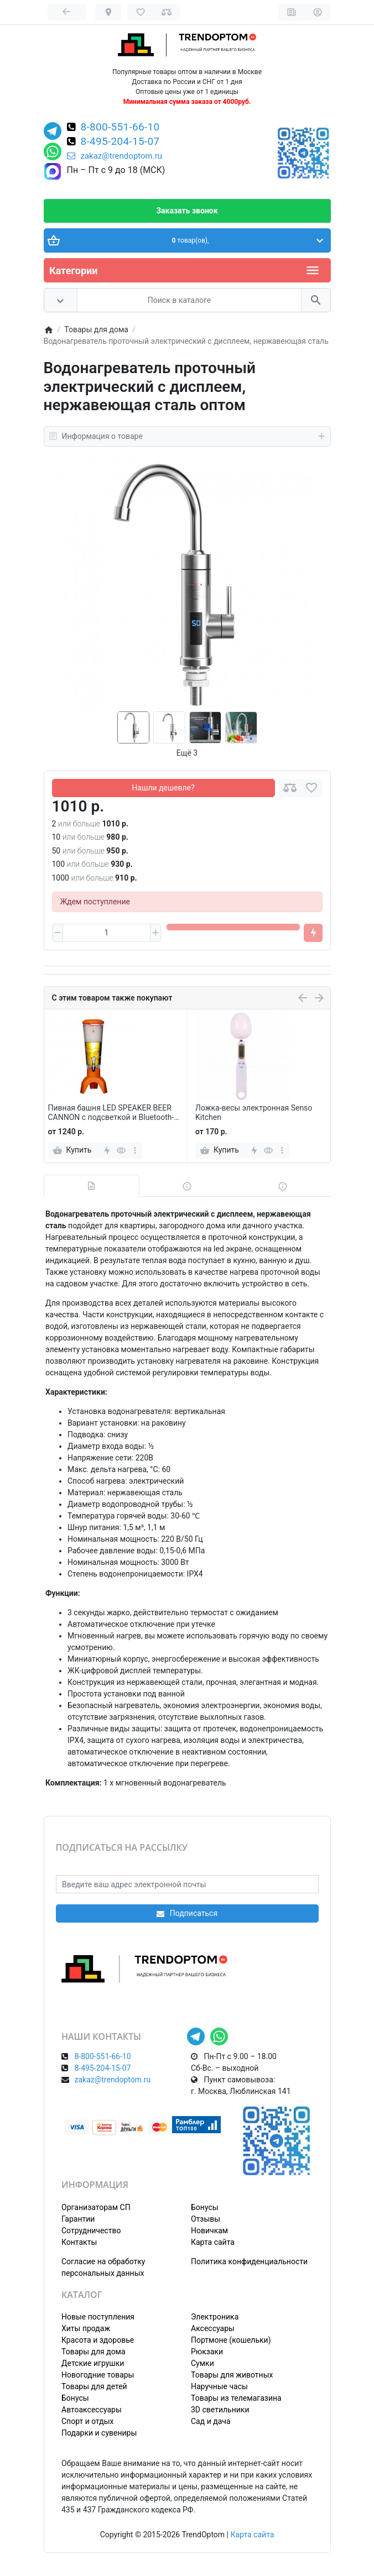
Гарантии (78, 2218)
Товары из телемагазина (236, 2398)
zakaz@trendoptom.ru (115, 156)
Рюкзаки (207, 2351)
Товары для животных (232, 2374)
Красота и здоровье (97, 2340)
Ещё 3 (187, 752)
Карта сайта (213, 2242)
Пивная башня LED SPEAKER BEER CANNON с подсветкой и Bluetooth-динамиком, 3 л (111, 1112)
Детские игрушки (92, 2363)
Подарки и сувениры (99, 2432)
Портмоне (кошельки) (231, 2340)
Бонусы (205, 2207)
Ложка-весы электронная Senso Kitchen (253, 1112)
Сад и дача (211, 2421)
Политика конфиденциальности (249, 2261)
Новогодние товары (97, 2374)
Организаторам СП (96, 2207)
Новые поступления (97, 2316)
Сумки (202, 2363)
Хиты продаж (85, 2328)
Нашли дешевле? (163, 787)
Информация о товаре (187, 436)
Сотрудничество (91, 2230)
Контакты (79, 2242)
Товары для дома (93, 2351)
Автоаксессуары (91, 2409)
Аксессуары (213, 2328)
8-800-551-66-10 (120, 127)
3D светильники (220, 2409)
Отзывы (205, 2218)
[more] (134, 1150)
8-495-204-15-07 (120, 142)
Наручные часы (219, 2386)
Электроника (214, 2316)
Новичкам (209, 2230)
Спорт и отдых (87, 2421)
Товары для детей (94, 2386)
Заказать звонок (186, 210)
